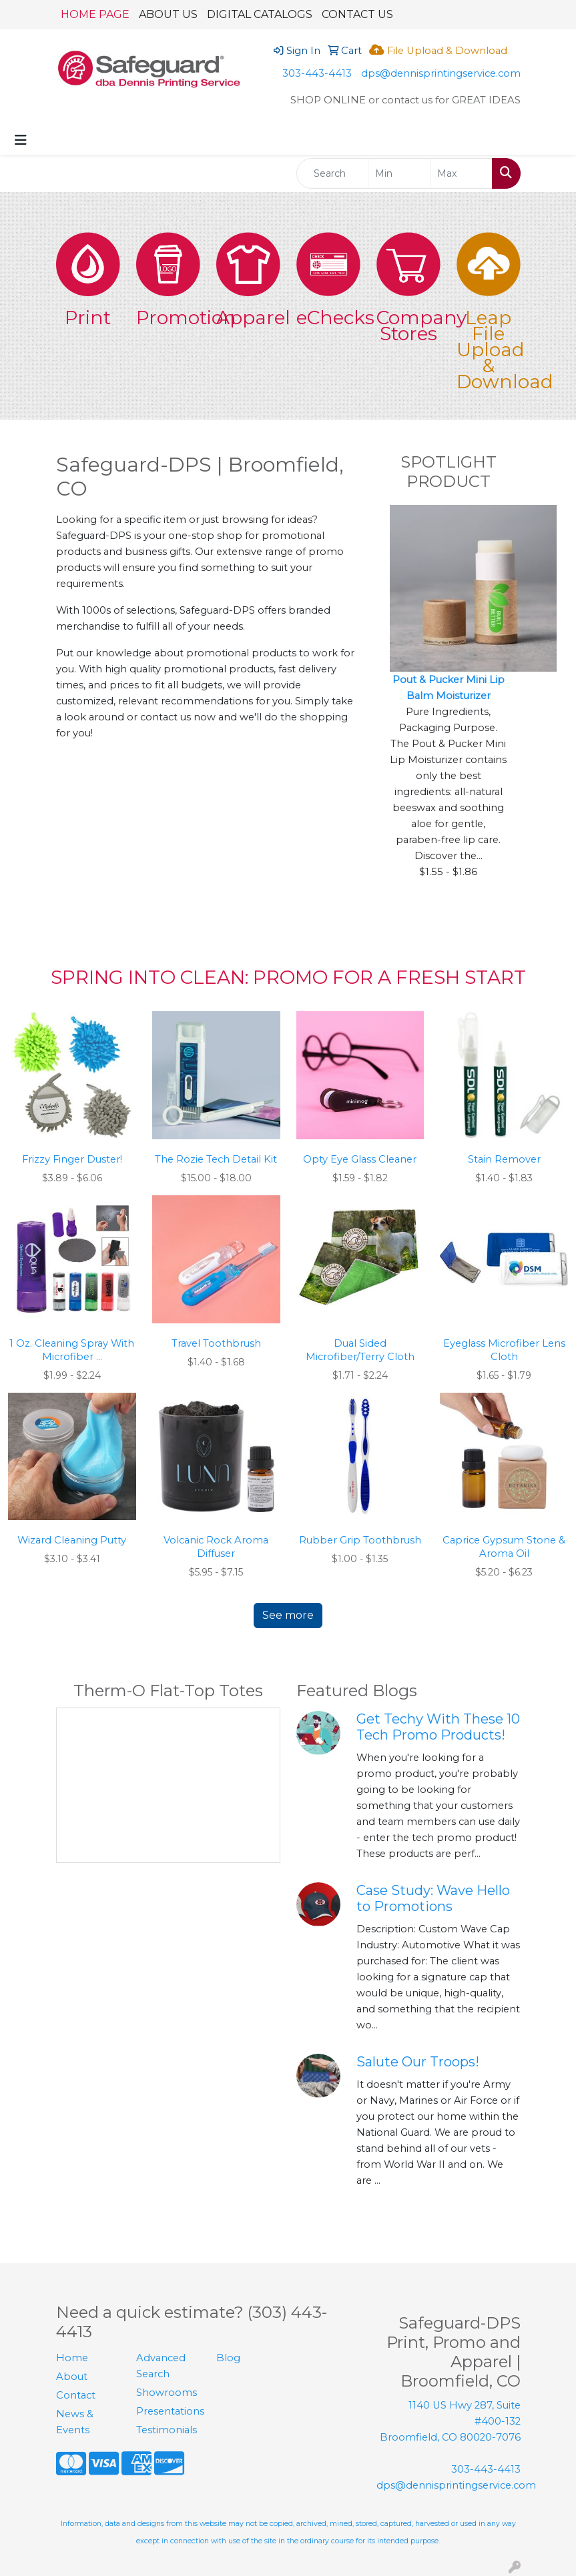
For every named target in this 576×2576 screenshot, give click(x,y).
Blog (228, 2358)
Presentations (168, 2411)
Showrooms (166, 2393)
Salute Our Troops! (417, 2062)
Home (72, 2358)
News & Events (74, 2422)
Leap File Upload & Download (489, 349)
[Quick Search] (332, 173)
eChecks (328, 317)
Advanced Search (161, 2366)
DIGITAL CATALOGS (259, 14)
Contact (75, 2395)
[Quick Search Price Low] (399, 173)
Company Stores (408, 325)
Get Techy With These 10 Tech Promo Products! (438, 1727)
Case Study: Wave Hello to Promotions (433, 1898)
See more (288, 1615)
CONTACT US (357, 14)
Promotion (168, 317)
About (71, 2377)
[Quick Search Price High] (461, 173)
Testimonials (166, 2430)
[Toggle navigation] (21, 140)
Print (88, 317)
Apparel (248, 317)
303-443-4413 (317, 73)
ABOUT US (168, 14)
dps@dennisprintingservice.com (441, 73)
